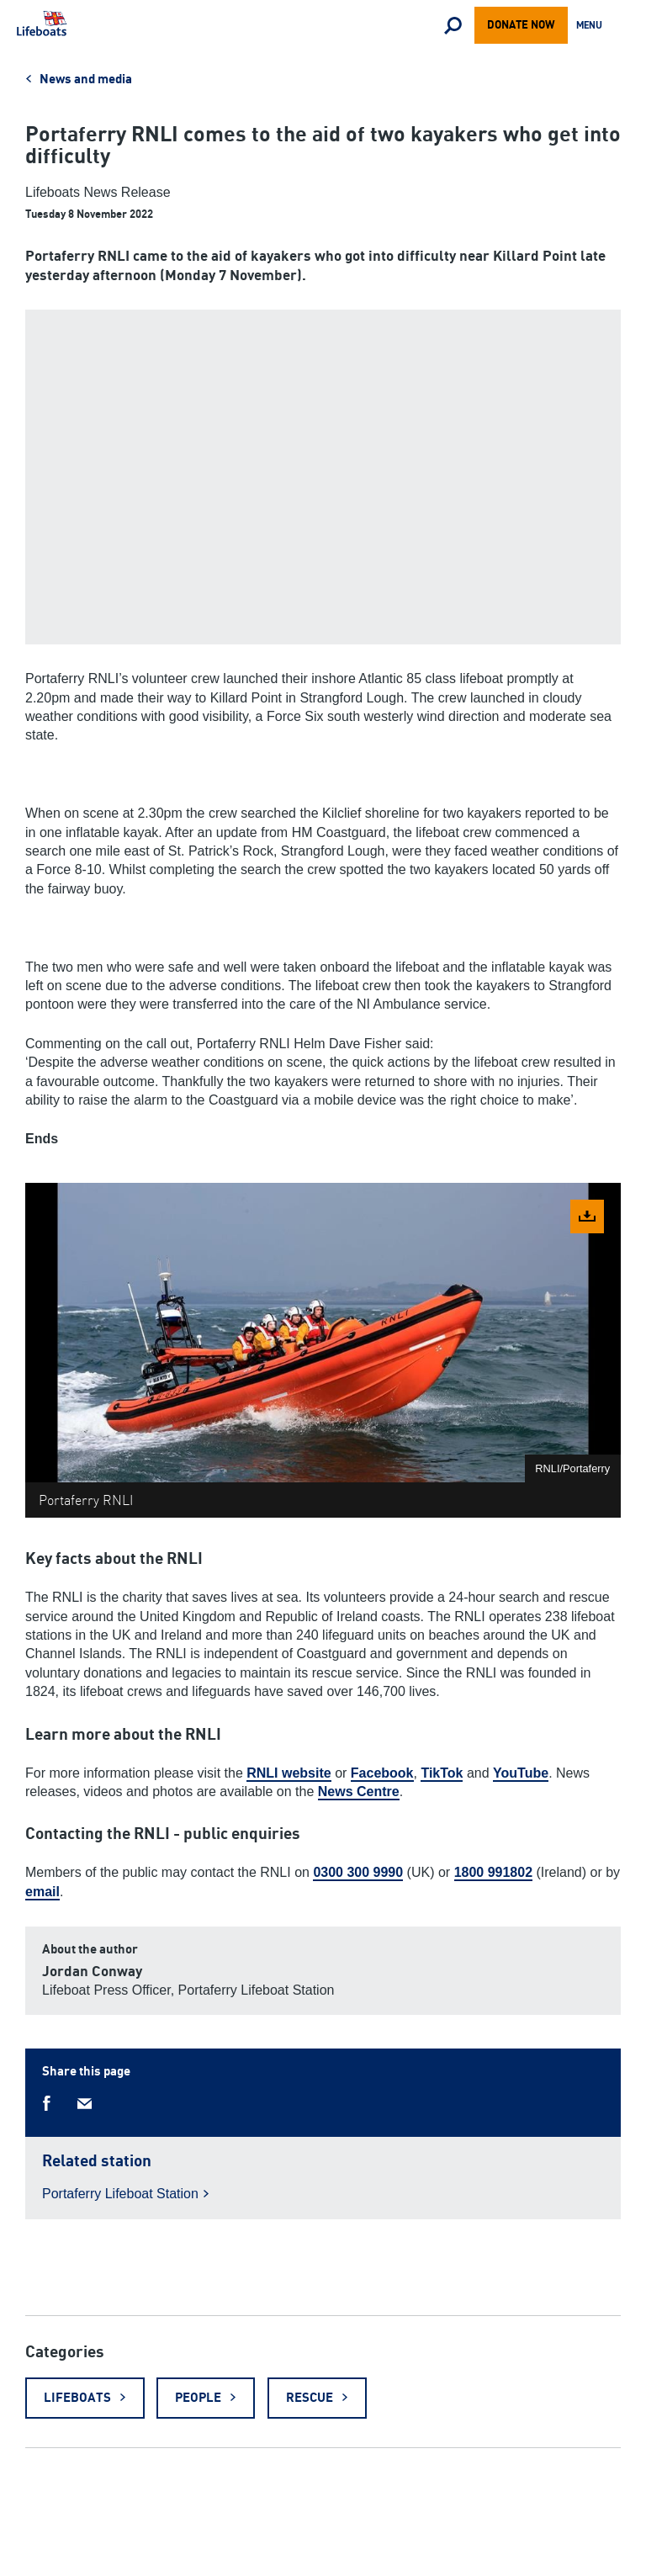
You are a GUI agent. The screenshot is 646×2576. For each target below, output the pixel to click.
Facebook (382, 1773)
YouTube (520, 1773)
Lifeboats (77, 2398)
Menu (592, 26)
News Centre (359, 1791)
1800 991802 (493, 1872)
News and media (86, 79)
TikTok (442, 1773)
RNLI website (288, 1773)
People (198, 2398)
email (42, 1891)
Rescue (309, 2398)
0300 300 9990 (358, 1872)
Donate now (521, 25)
